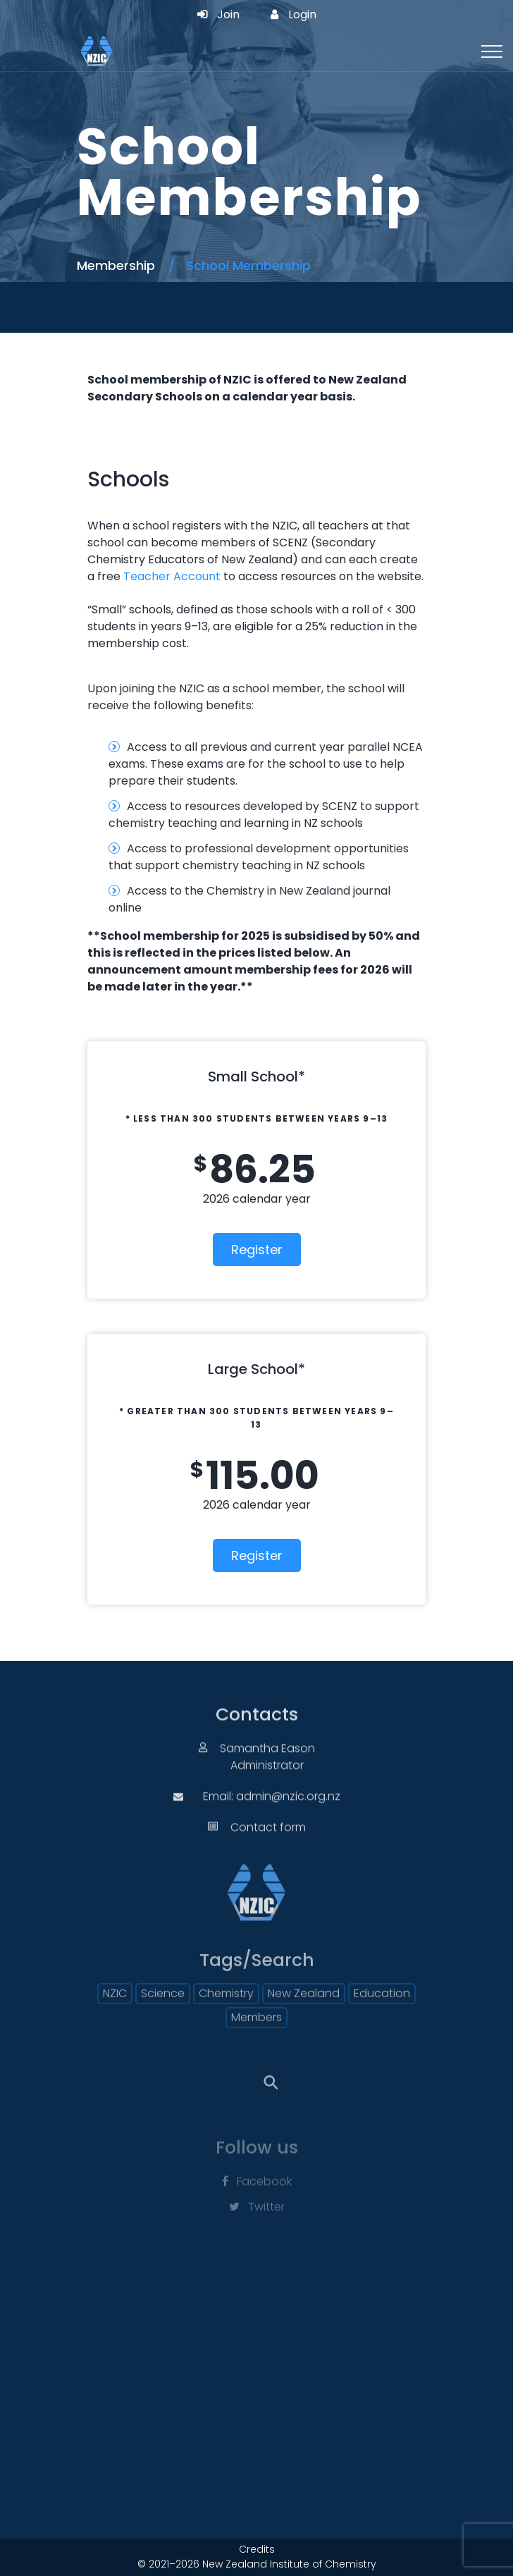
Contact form (268, 1838)
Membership (116, 265)
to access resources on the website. (322, 576)
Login (293, 15)
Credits (257, 2549)
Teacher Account (172, 576)
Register (257, 1249)
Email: (219, 1807)
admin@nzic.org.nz (288, 1807)
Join (218, 15)
